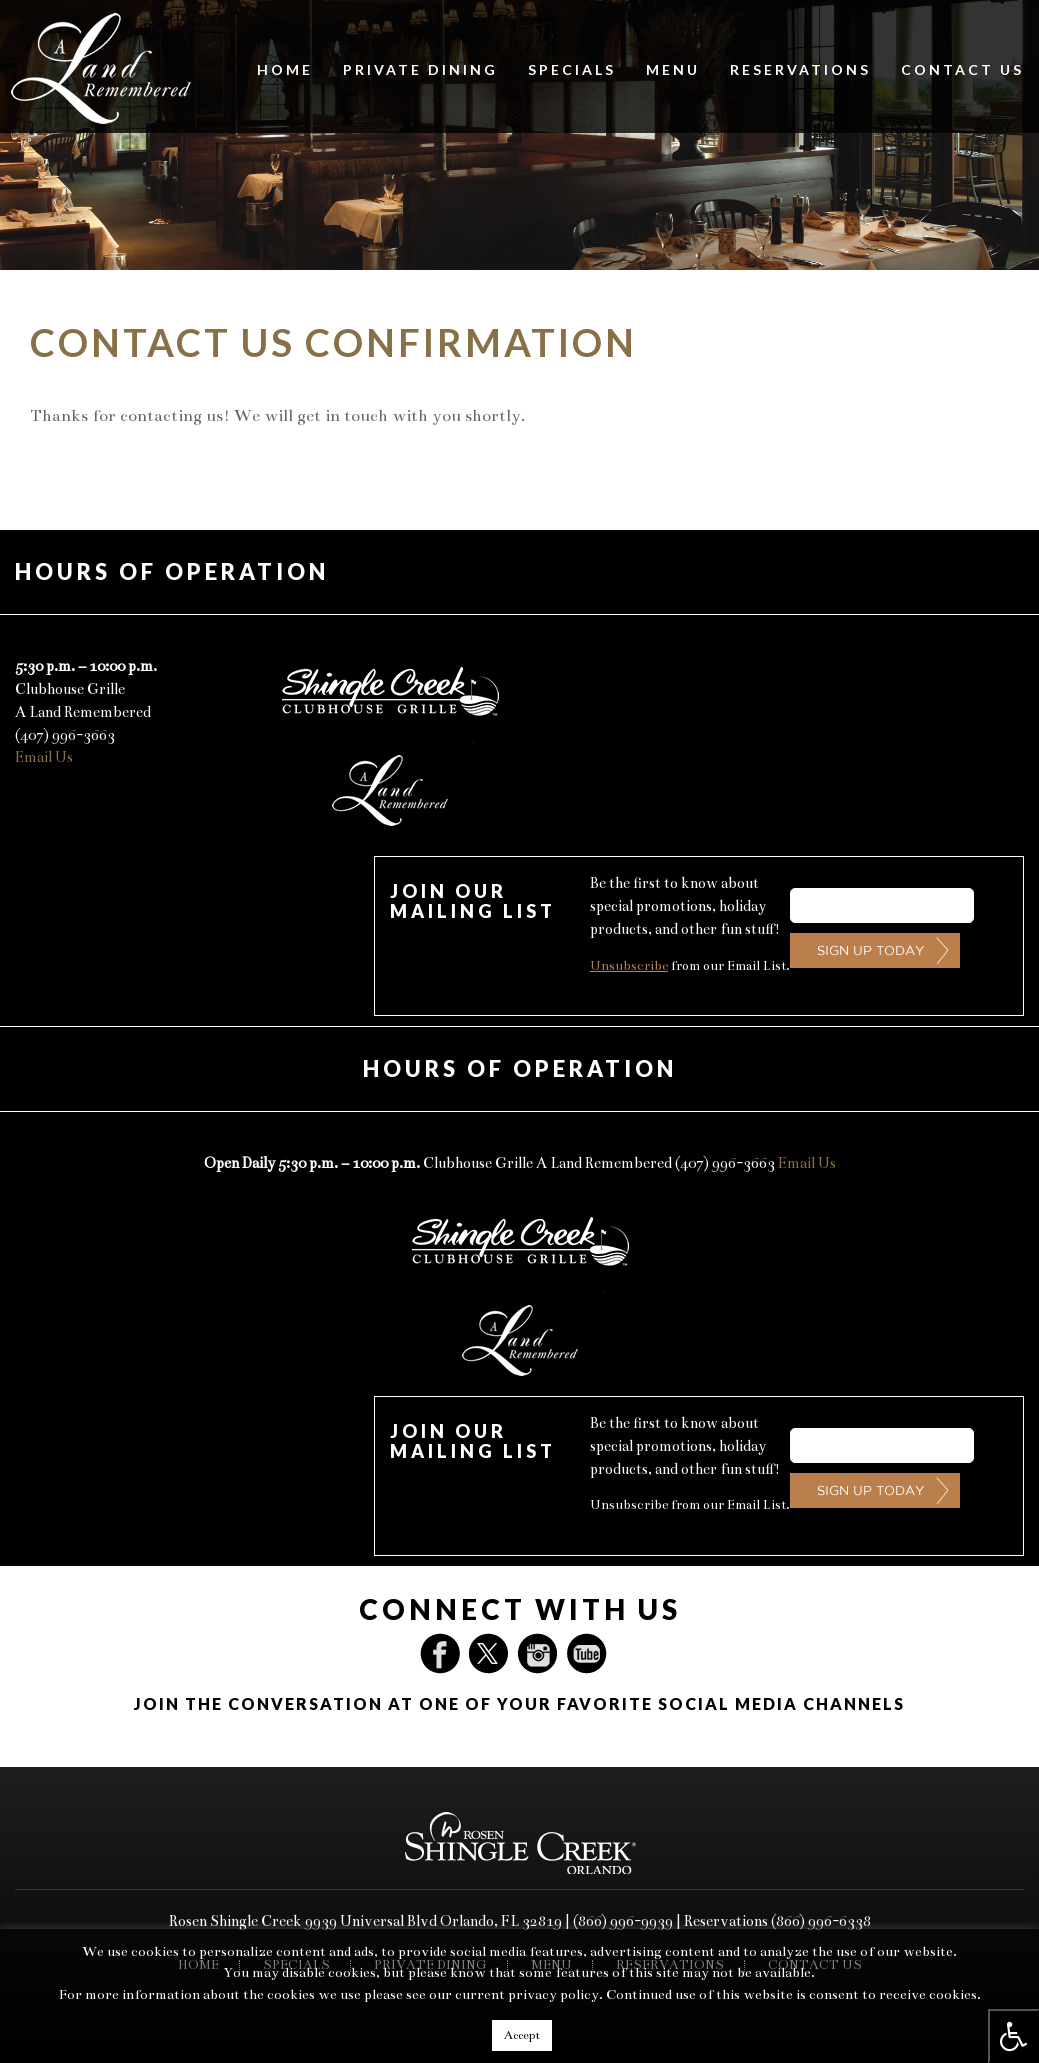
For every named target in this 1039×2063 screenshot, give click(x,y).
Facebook (444, 1654)
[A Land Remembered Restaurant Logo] (99, 66)
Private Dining (420, 69)
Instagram (540, 1654)
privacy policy (553, 1994)
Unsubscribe (629, 966)
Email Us (44, 757)
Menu (673, 69)
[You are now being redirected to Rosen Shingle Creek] (520, 1841)
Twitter (492, 1654)
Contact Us (962, 69)
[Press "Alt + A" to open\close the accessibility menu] (1013, 2036)
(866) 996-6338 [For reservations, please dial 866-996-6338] (821, 1921)
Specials (572, 69)
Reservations (800, 69)
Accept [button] (522, 2035)
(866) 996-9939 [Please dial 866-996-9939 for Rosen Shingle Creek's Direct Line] (623, 1921)
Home (285, 69)
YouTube (588, 1654)
